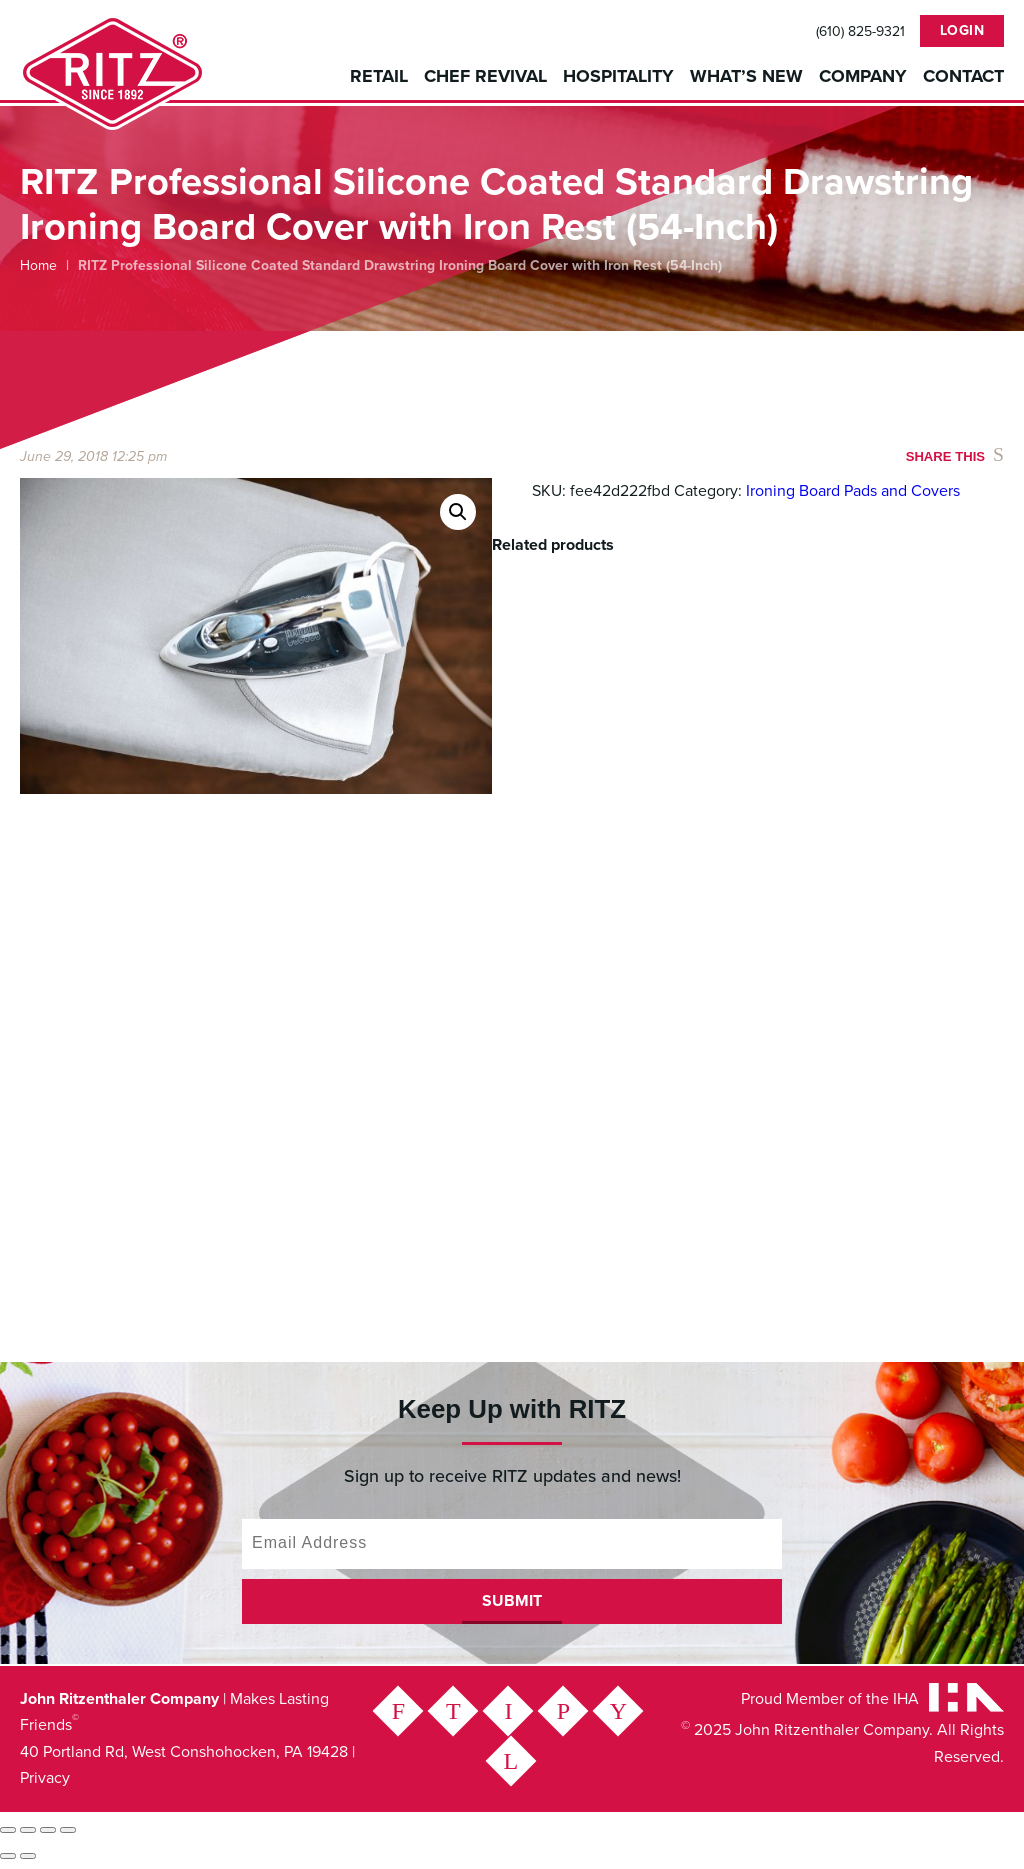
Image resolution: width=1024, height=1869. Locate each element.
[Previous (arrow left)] (8, 1861)
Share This (945, 456)
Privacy (45, 1783)
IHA (906, 1704)
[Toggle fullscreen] (28, 1834)
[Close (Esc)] (68, 1834)
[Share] (48, 1834)
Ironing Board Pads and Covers (853, 491)
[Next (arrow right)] (28, 1861)
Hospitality (618, 76)
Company (863, 76)
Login (962, 30)
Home (38, 265)
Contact (963, 76)
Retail (379, 76)
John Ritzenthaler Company (112, 72)
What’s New (746, 76)
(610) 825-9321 (860, 32)
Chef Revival (485, 76)
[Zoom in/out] (8, 1834)
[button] (458, 512)
